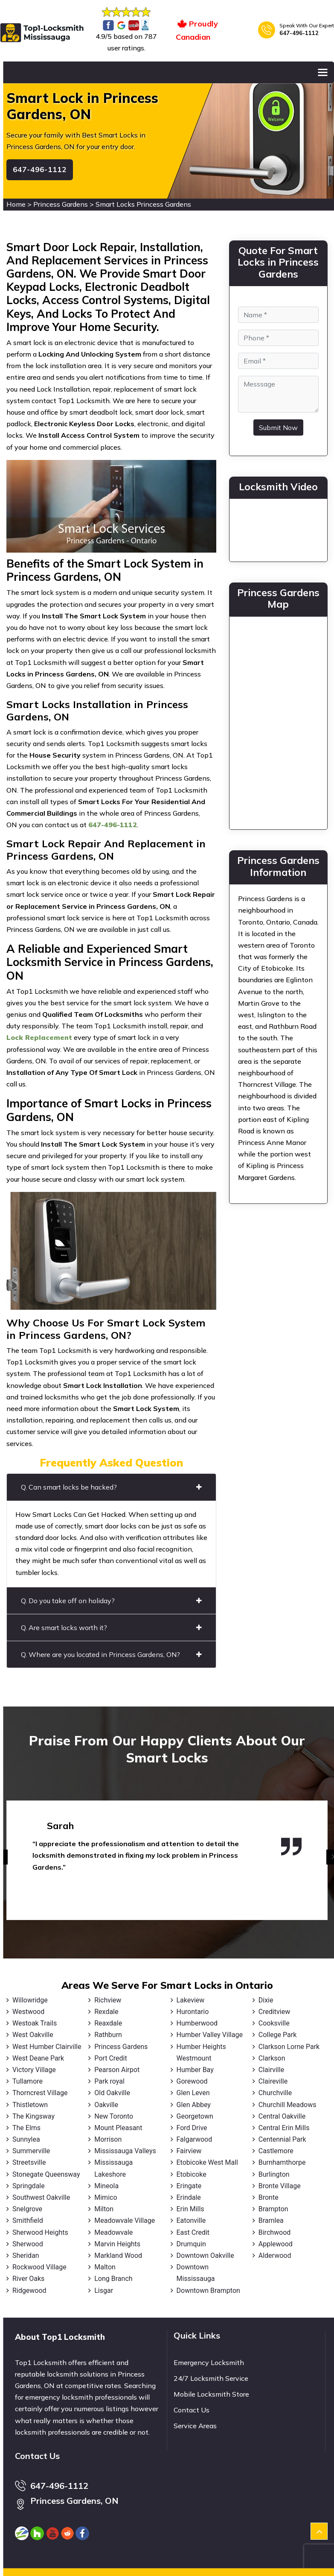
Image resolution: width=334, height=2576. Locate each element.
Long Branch (113, 2278)
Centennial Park (282, 2139)
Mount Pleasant (118, 2128)
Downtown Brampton (208, 2290)
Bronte (268, 2197)
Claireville (273, 2081)
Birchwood (274, 2232)
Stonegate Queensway (46, 2174)
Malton (105, 2267)
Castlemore (275, 2151)
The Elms (26, 2128)
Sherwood (27, 2244)
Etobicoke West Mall (207, 2162)
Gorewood (192, 2081)
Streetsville (29, 2162)
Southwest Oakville (41, 2197)
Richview (107, 2000)
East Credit (193, 2232)
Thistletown (30, 2105)
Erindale (189, 2197)
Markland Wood (118, 2255)
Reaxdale (108, 2023)
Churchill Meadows (287, 2105)
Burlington (274, 2174)
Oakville (106, 2105)
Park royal (109, 2081)
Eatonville (191, 2220)
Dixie (265, 2000)
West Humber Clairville (46, 2047)
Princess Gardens (60, 204)
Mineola (106, 2186)
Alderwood (274, 2255)
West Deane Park (38, 2058)
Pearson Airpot (116, 2070)
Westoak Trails (34, 2023)
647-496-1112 (299, 32)
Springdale (28, 2186)
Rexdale (106, 2012)
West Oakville (32, 2035)
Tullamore (27, 2081)
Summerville (31, 2151)
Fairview (189, 2151)
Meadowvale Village (124, 2220)
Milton (103, 2209)
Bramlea (271, 2220)
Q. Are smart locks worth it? (111, 1627)
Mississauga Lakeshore (113, 2168)
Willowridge (30, 2000)
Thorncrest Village (39, 2093)
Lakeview (191, 2000)
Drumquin (191, 2244)
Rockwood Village (39, 2267)
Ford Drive (192, 2128)
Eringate (189, 2186)
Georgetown (195, 2116)
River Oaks (28, 2278)
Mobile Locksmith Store (211, 2394)
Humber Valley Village (210, 2035)
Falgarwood (194, 2139)
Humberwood (197, 2023)
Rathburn (108, 2035)
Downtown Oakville (205, 2255)
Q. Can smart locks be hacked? (111, 1487)
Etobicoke (191, 2174)
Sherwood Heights (40, 2232)
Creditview (274, 2012)
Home (16, 204)
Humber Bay (195, 2070)
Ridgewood (29, 2290)
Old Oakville (112, 2093)
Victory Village (34, 2070)
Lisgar (103, 2290)
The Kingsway (33, 2116)
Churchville (275, 2093)
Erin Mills (190, 2209)
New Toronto (113, 2116)
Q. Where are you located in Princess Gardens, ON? (111, 1654)
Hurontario (193, 2012)
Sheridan (25, 2255)
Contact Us (191, 2410)
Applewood (275, 2244)
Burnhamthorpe (282, 2162)
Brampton (273, 2209)
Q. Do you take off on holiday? (111, 1600)
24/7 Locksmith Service (211, 2378)
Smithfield (27, 2220)
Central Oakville (281, 2116)
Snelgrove (27, 2209)
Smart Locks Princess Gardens (143, 204)
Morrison (108, 2139)
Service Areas (195, 2425)
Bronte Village (279, 2186)
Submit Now (278, 427)
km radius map (278, 721)
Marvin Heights (117, 2244)
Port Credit (110, 2058)
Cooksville (274, 2023)
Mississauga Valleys (125, 2151)
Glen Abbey (194, 2105)
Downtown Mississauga (196, 2273)
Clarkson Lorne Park (288, 2047)
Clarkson (271, 2058)
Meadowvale (113, 2232)
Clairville (271, 2070)
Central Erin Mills (284, 2128)
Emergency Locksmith (209, 2362)
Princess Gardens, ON (74, 2500)
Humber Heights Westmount (201, 2052)
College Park (277, 2035)
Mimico (105, 2197)
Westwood (28, 2012)
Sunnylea (26, 2139)
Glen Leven (193, 2093)
